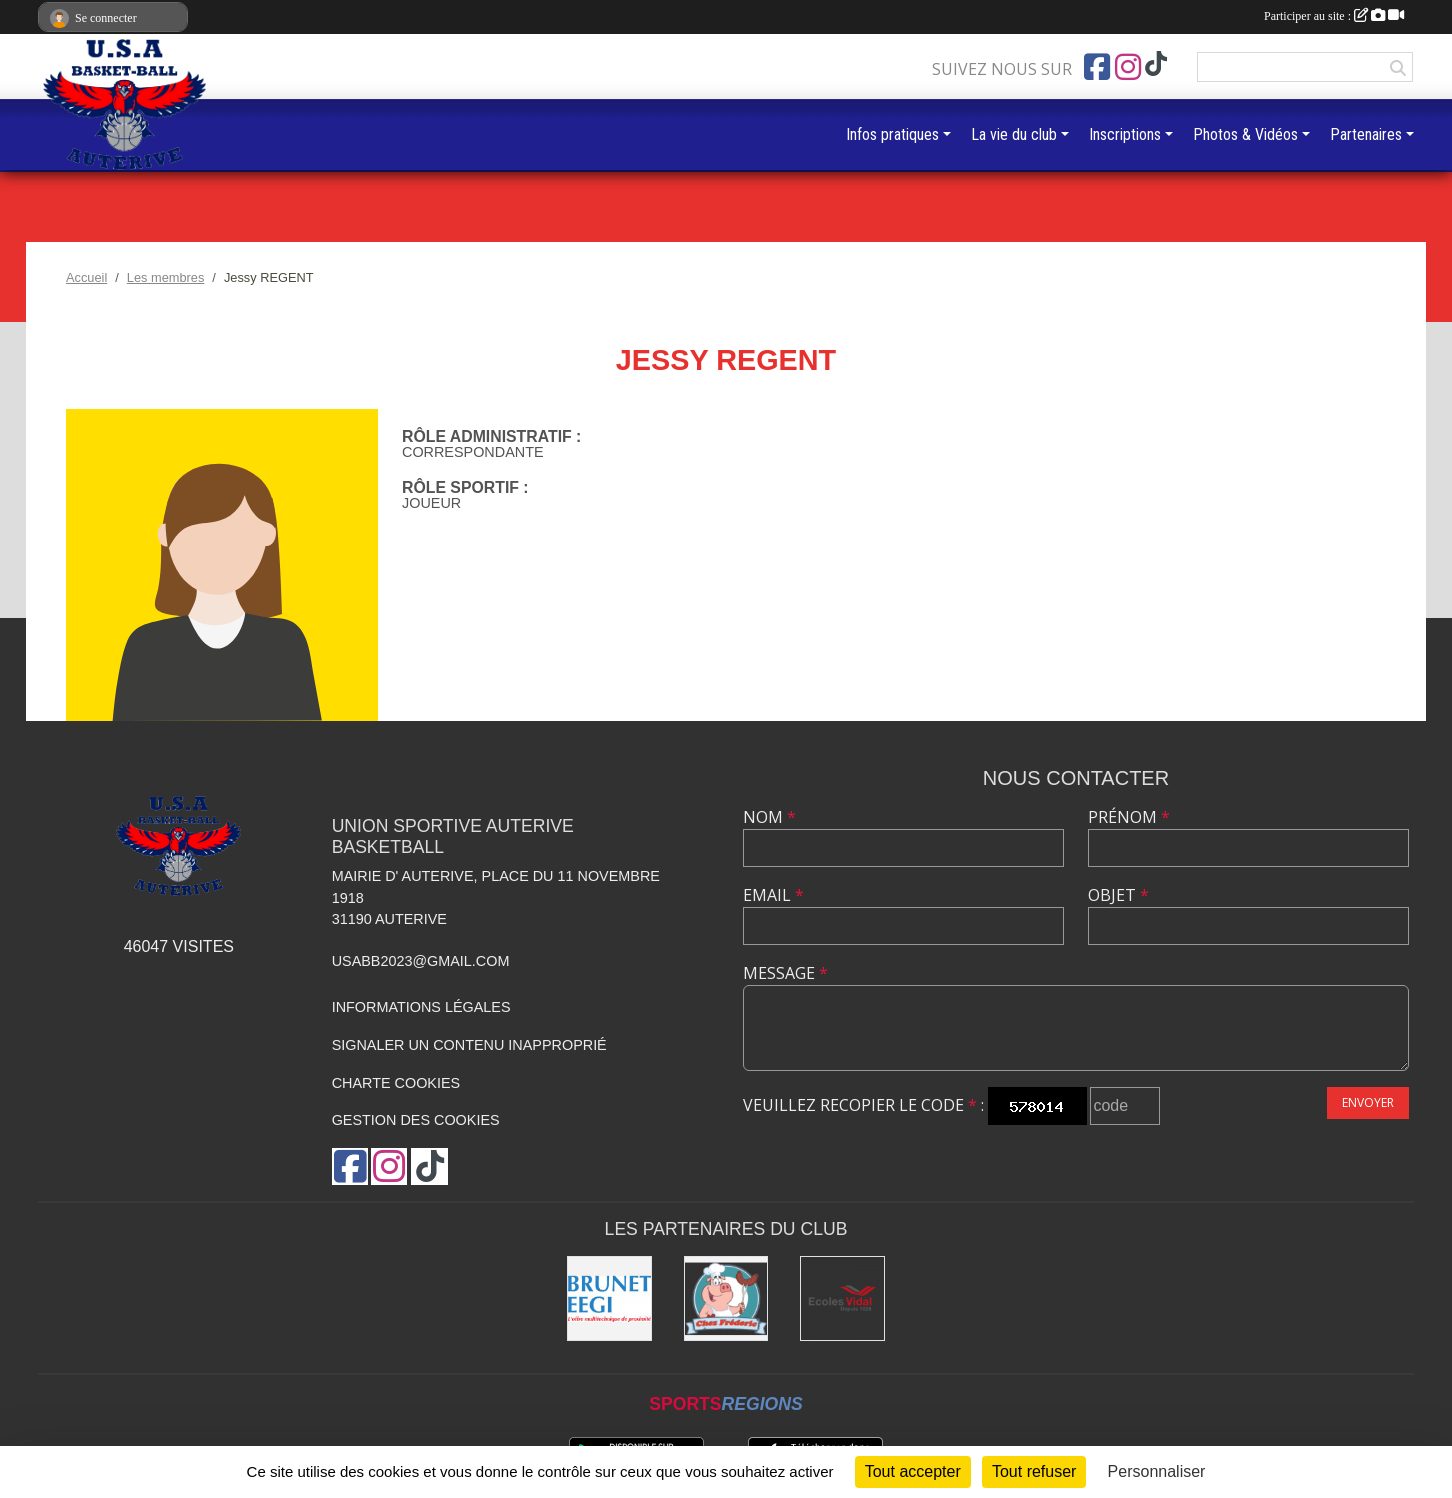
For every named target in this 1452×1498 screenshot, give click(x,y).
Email (773, 895)
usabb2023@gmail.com (421, 961)
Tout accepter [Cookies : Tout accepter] (913, 1471)
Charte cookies (396, 1083)
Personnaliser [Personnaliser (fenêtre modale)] (1157, 1471)
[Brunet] (609, 1298)
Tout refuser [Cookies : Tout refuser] (1034, 1471)
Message (785, 973)
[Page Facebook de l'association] (1097, 67)
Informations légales (421, 1007)
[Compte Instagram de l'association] (1128, 67)
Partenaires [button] (1366, 134)
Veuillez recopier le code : (863, 1105)
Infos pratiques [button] (892, 134)
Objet (1118, 895)
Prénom (1129, 817)
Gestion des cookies (416, 1120)
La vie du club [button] (1014, 134)
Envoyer (1368, 1102)
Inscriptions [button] (1125, 134)
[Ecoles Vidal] (842, 1298)
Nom (769, 817)
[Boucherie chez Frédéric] (726, 1298)
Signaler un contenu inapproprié (469, 1045)
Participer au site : (1334, 16)
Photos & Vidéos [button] (1245, 134)
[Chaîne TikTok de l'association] (1156, 64)
